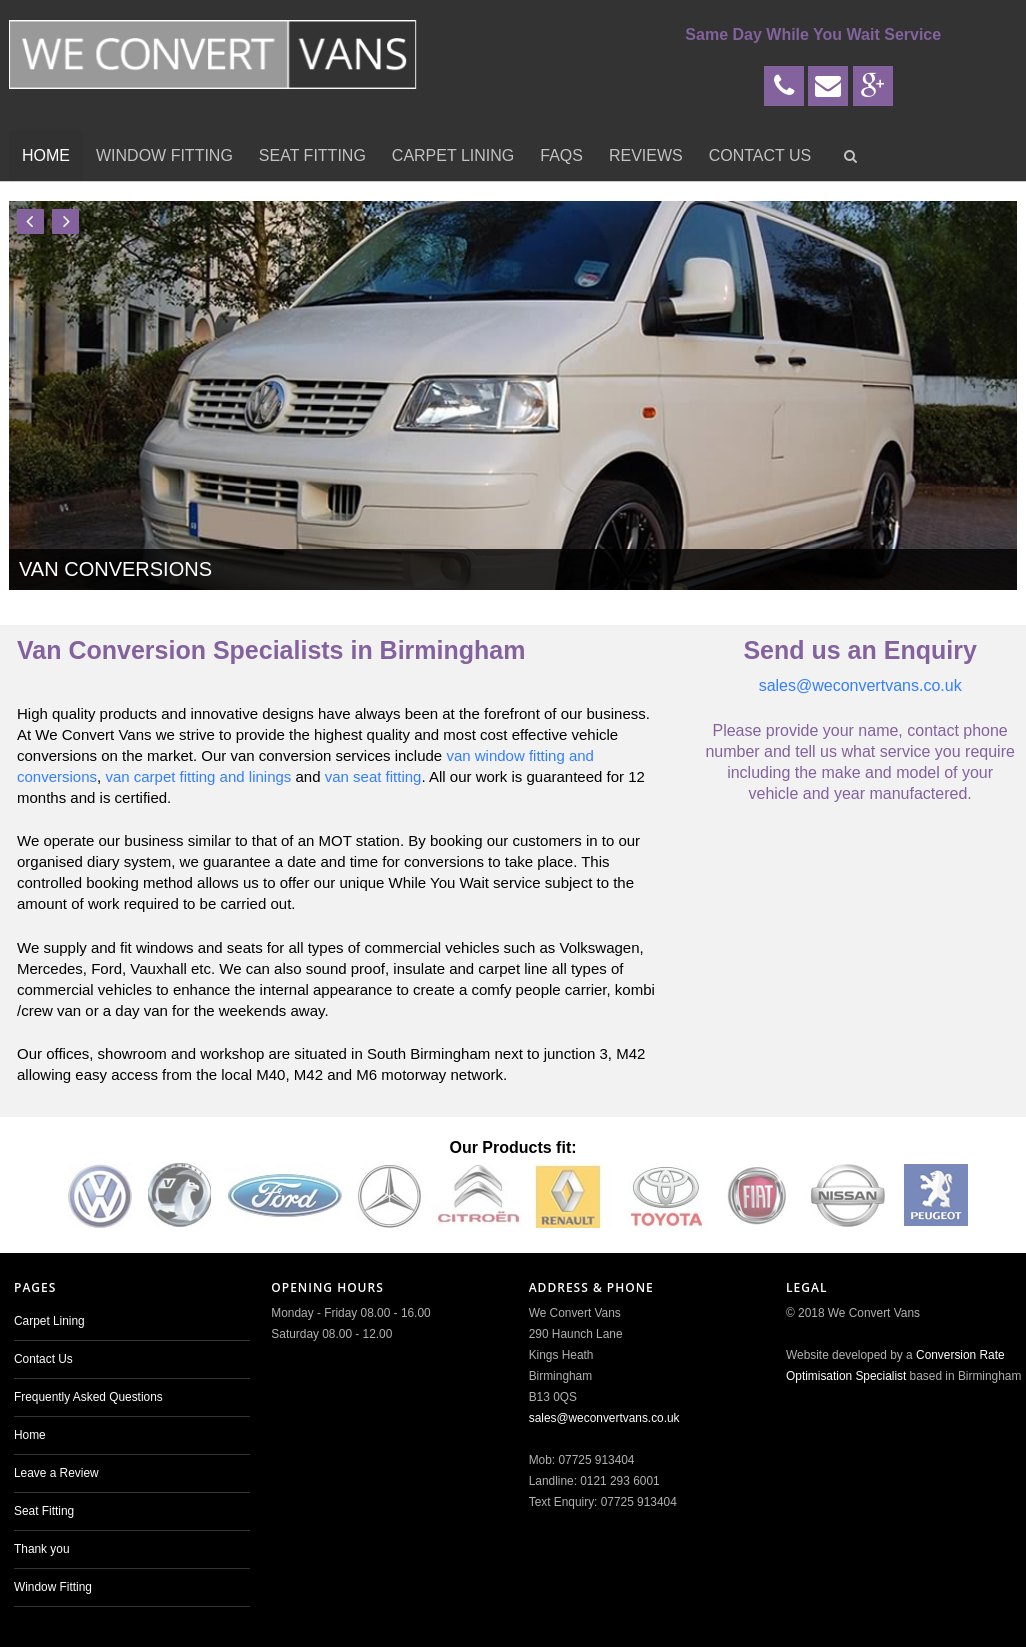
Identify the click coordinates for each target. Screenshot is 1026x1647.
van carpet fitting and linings (198, 776)
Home (46, 155)
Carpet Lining (453, 155)
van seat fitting (373, 776)
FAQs (561, 155)
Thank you (42, 1549)
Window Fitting (164, 155)
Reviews (646, 155)
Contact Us (760, 155)
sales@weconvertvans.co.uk (860, 685)
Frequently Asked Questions (88, 1397)
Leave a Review (56, 1473)
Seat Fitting (312, 155)
